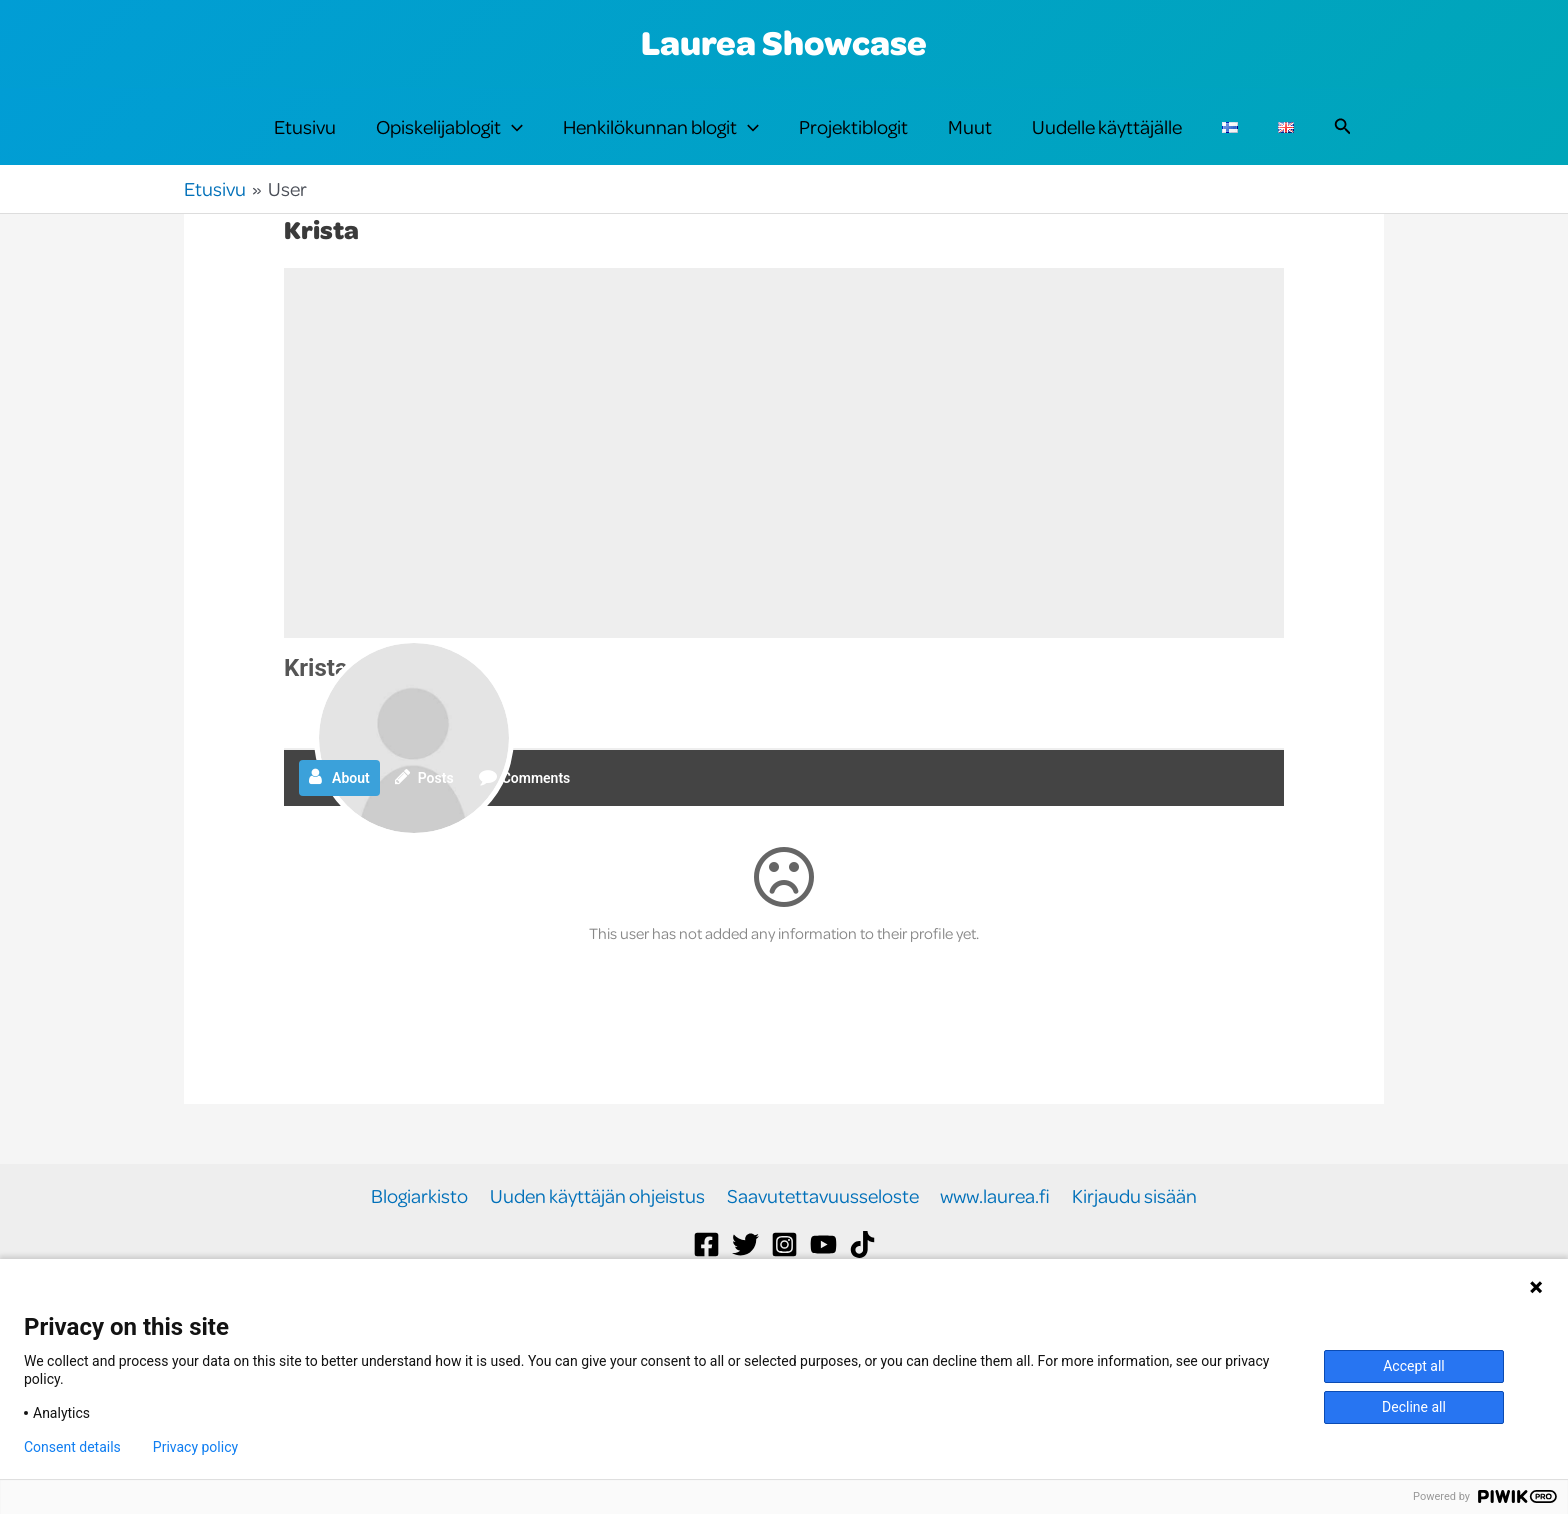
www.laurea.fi (994, 1226)
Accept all (1414, 1366)
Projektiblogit (853, 141)
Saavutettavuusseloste (823, 1226)
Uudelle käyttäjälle (1107, 141)
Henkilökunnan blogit (661, 142)
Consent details (72, 1447)
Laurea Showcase (784, 42)
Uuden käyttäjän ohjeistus (599, 1226)
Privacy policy (195, 1447)
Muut (970, 141)
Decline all (1414, 1407)
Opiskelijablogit (449, 142)
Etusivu (305, 141)
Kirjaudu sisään (1131, 1226)
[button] (512, 142)
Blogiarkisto (423, 1226)
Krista (316, 698)
